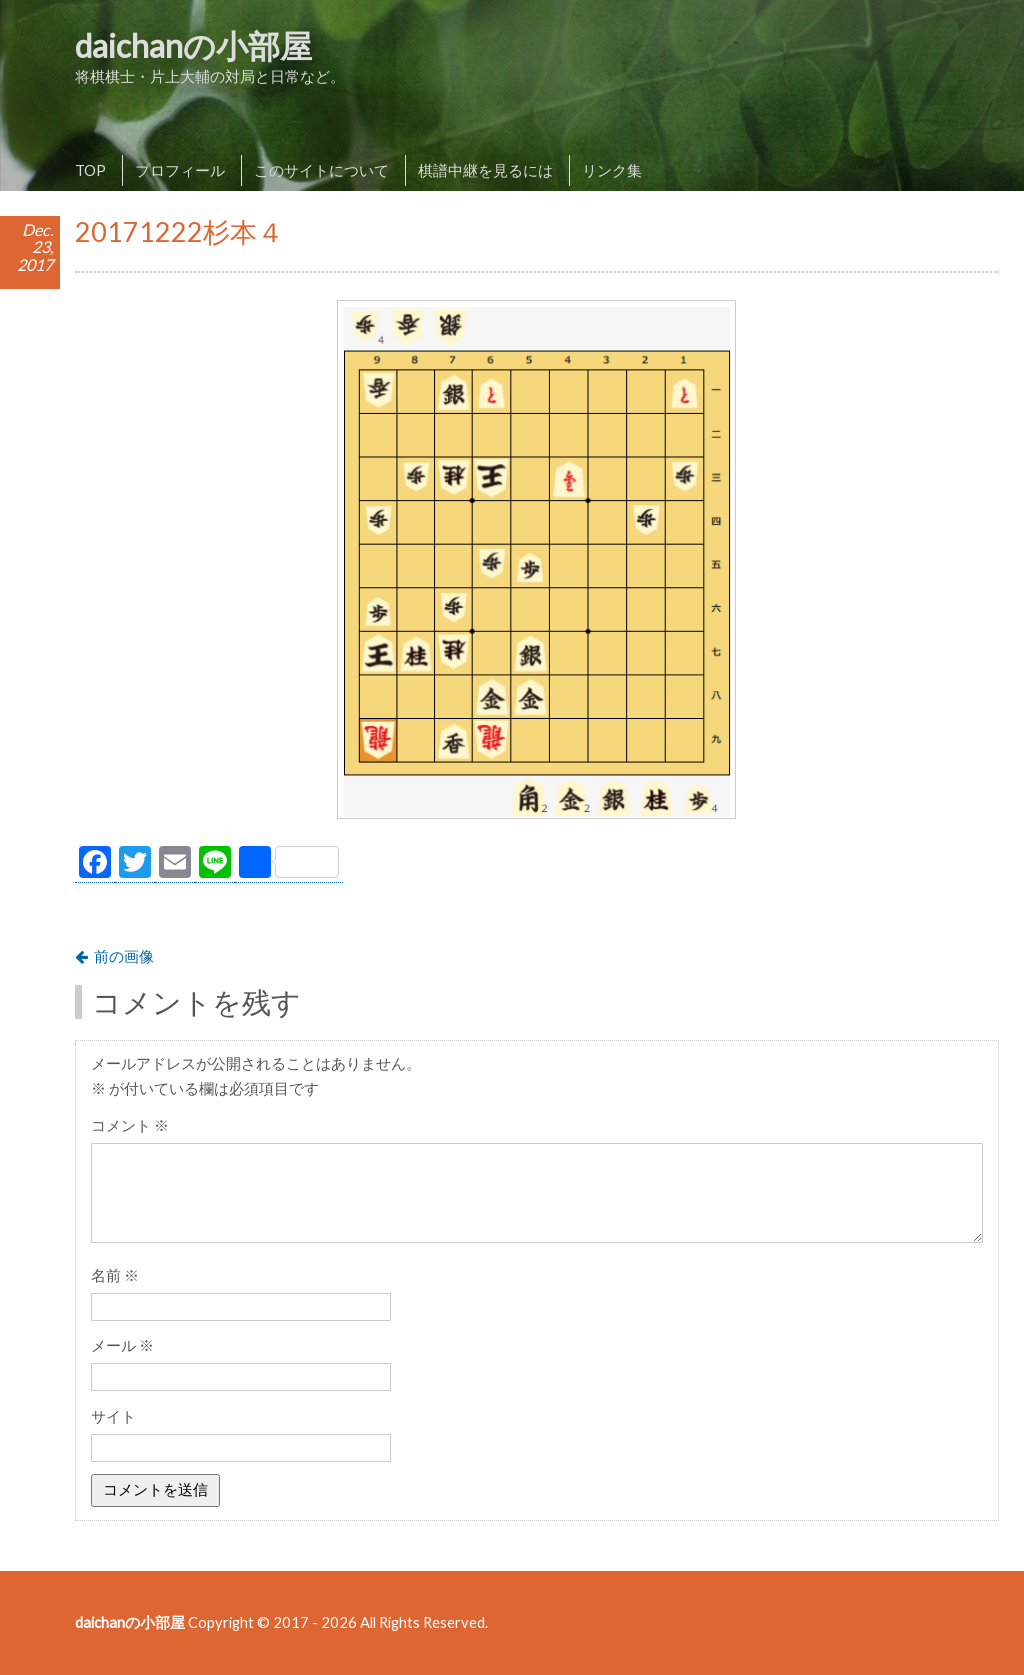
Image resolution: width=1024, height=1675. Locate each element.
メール (122, 1345)
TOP (90, 170)
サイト (113, 1416)
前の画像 (124, 956)
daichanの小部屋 (193, 45)
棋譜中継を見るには (485, 170)
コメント (130, 1125)
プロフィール (180, 170)
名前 (115, 1275)
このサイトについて (321, 170)
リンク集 (612, 170)
